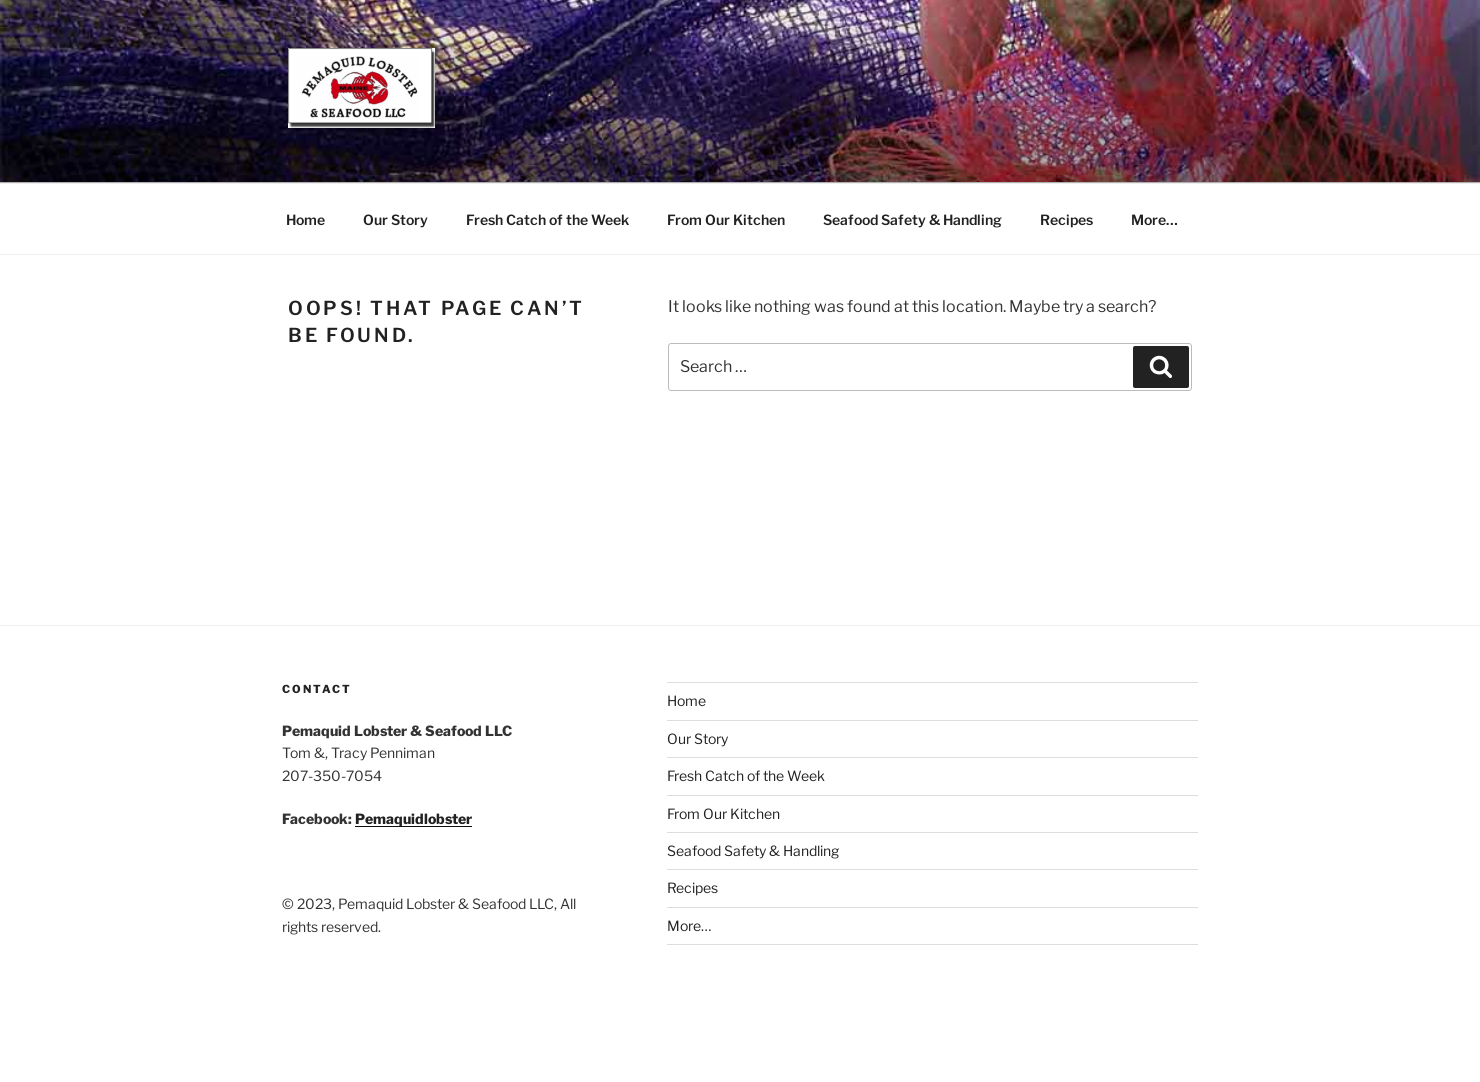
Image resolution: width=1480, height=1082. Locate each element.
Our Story (395, 219)
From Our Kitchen (726, 219)
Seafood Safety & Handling (912, 219)
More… (1154, 219)
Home (305, 219)
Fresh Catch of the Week (547, 219)
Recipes (1066, 219)
